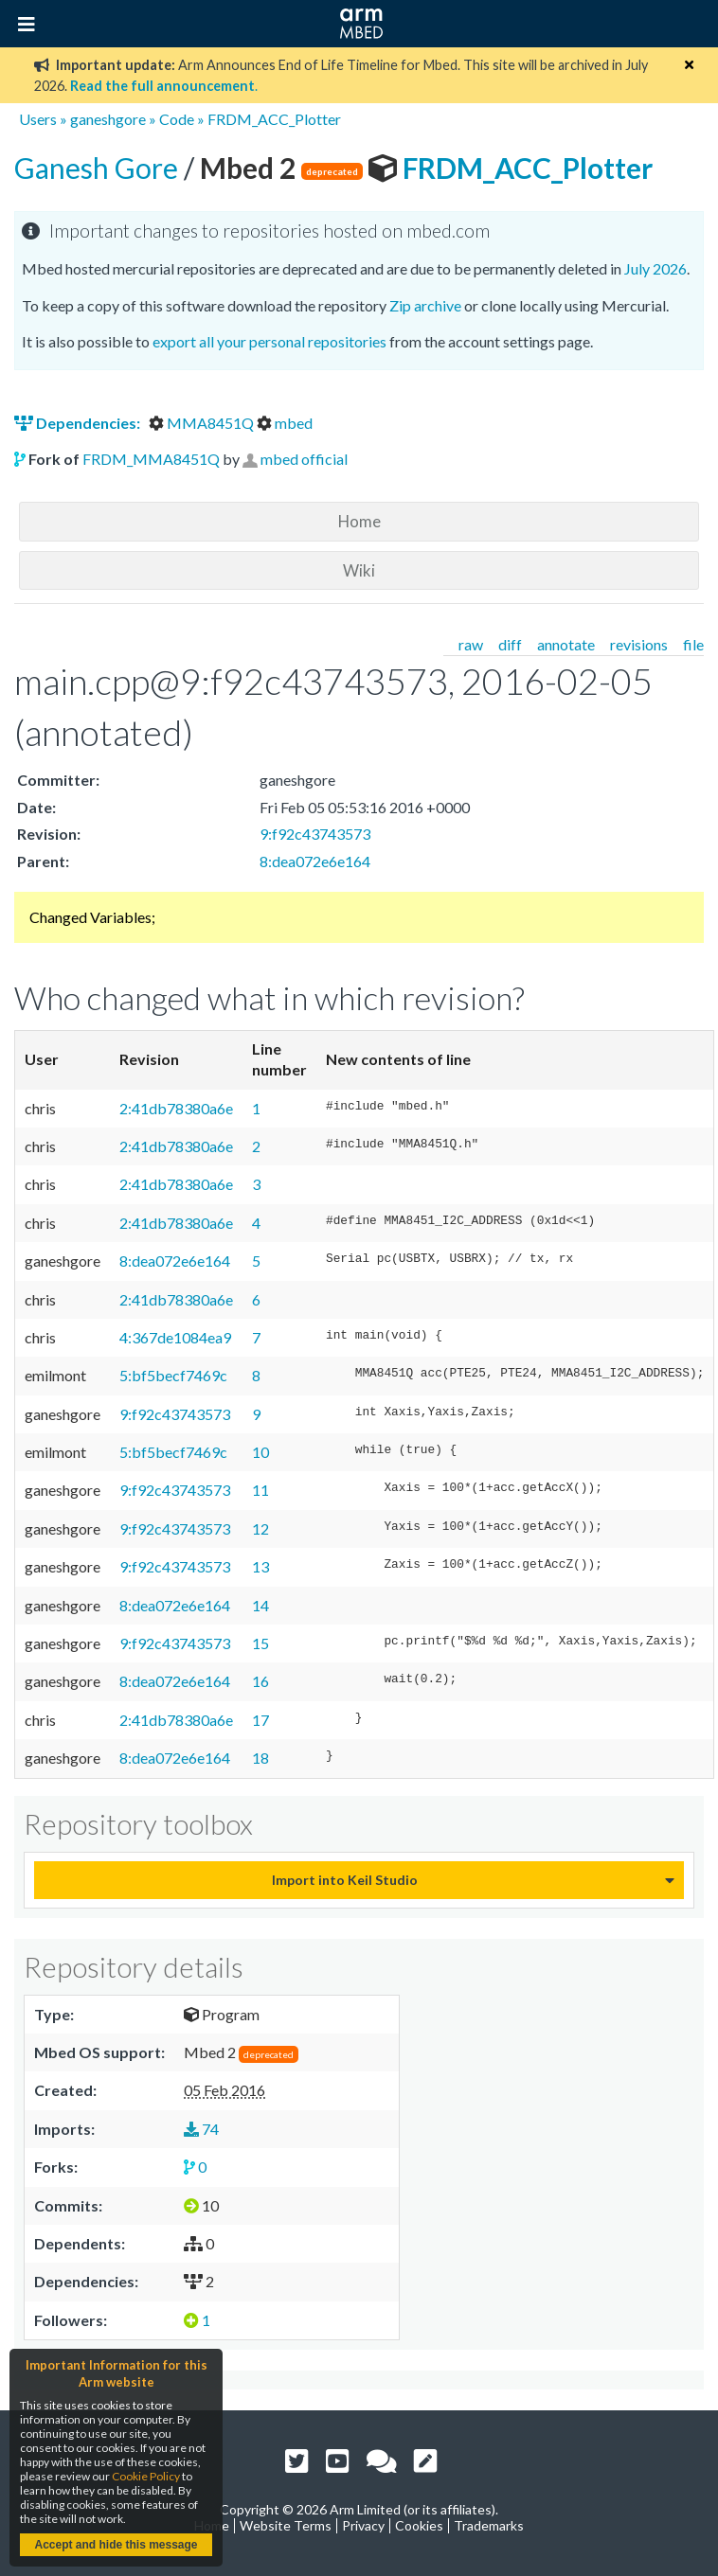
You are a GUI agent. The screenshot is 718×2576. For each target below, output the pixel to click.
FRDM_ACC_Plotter (274, 119)
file (693, 644)
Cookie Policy (146, 2476)
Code (176, 119)
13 (260, 1566)
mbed (285, 423)
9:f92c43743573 (315, 834)
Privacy (363, 2525)
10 (260, 1452)
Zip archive (425, 305)
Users (38, 119)
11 (260, 1490)
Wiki (359, 570)
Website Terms (286, 2525)
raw (470, 644)
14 (260, 1605)
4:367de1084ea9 (175, 1337)
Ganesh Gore (99, 168)
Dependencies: (78, 423)
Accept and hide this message (115, 2544)
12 (260, 1528)
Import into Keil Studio (345, 1880)
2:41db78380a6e (176, 1108)
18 (260, 1758)
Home (359, 521)
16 (260, 1681)
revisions (639, 644)
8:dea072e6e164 (315, 861)
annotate (566, 644)
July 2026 (655, 268)
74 (201, 2129)
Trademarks (489, 2525)
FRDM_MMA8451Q (151, 459)
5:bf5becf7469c (173, 1375)
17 (260, 1720)
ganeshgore (108, 119)
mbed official (304, 459)
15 (260, 1643)
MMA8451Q (203, 423)
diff (510, 644)
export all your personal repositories (269, 341)
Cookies (419, 2525)
